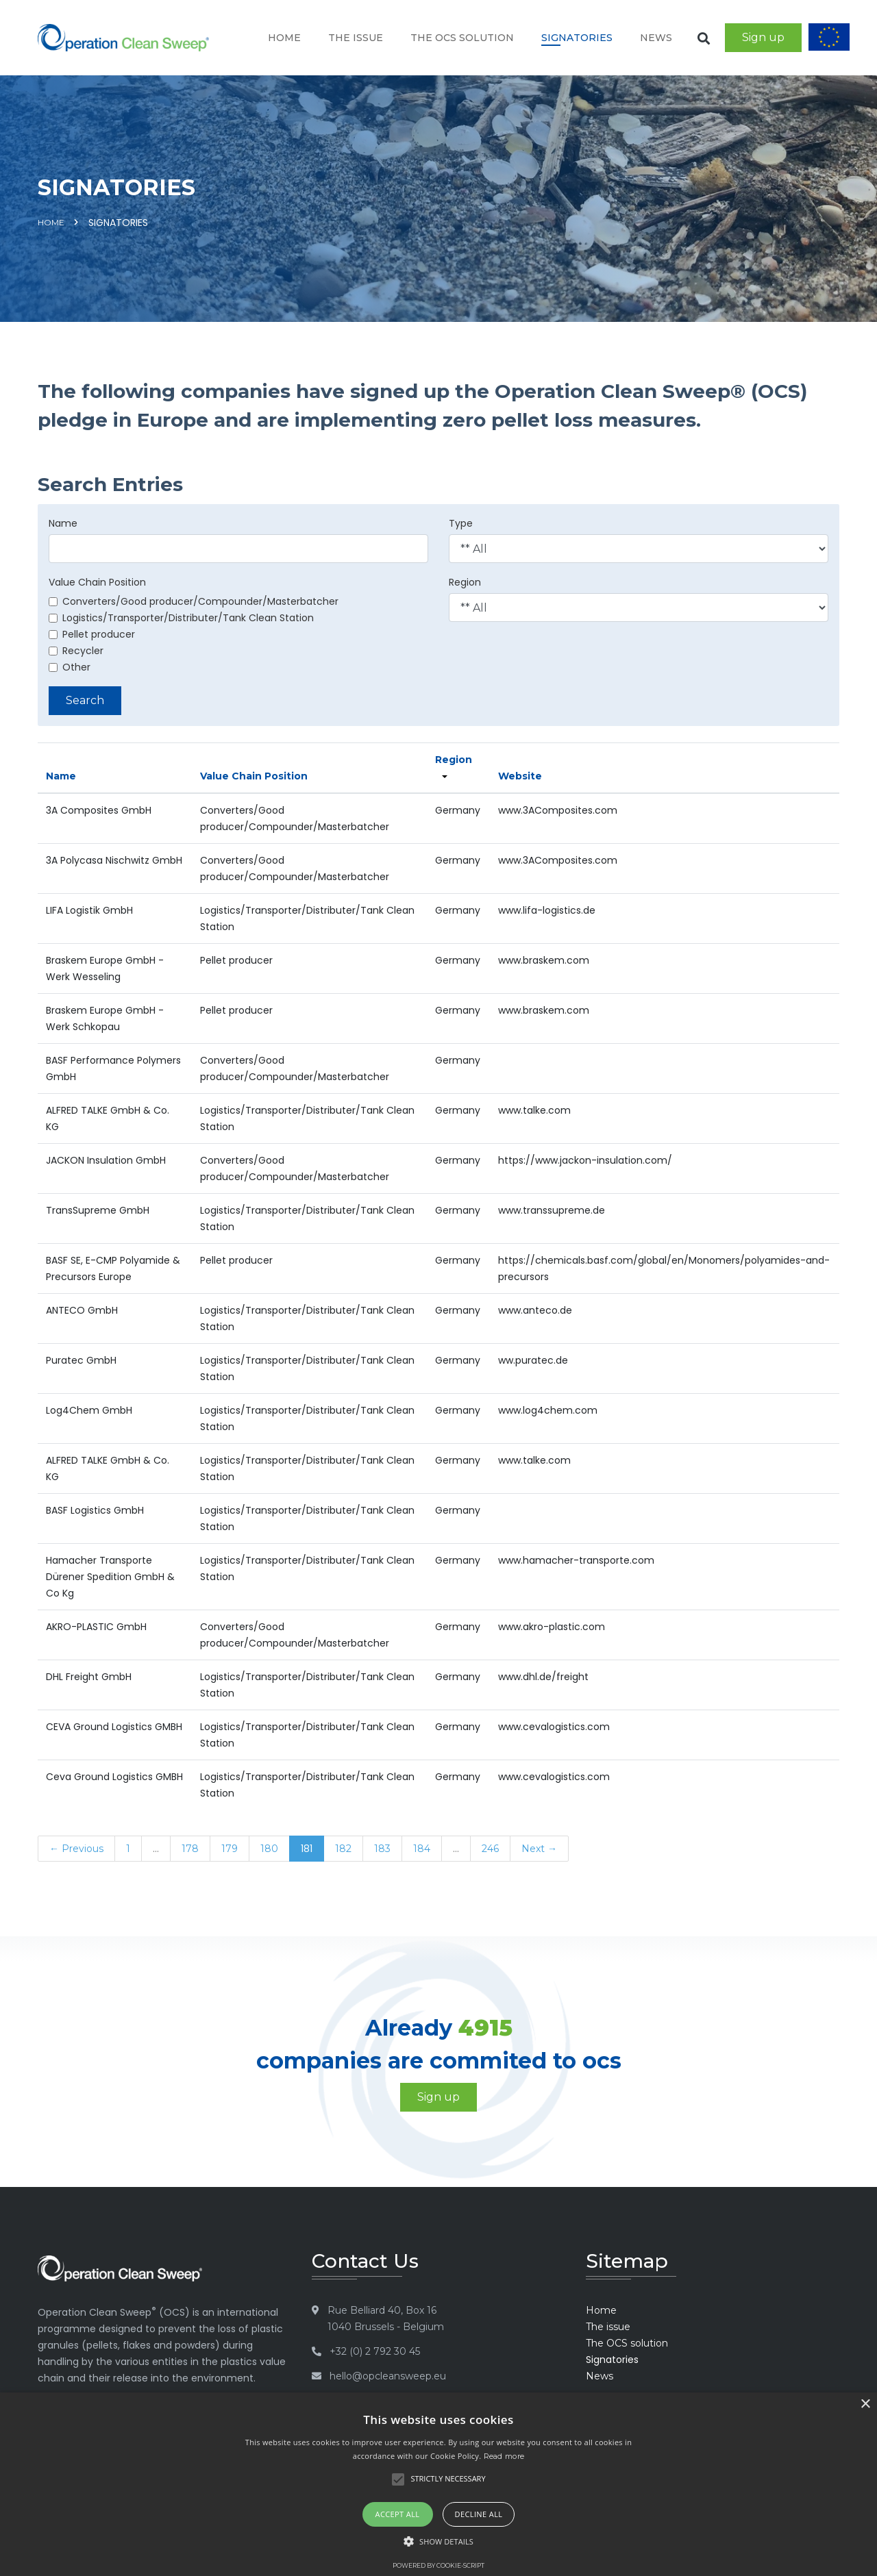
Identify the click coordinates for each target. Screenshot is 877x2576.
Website (520, 776)
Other (69, 667)
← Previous (76, 1848)
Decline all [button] (479, 2514)
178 (190, 1848)
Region (465, 582)
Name (63, 523)
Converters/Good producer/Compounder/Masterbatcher (193, 601)
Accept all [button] (397, 2514)
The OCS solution (462, 38)
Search (85, 700)
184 (421, 1848)
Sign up (763, 37)
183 (382, 1848)
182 (343, 1848)
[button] (438, 2542)
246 (490, 1848)
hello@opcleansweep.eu (388, 2376)
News (656, 38)
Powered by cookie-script (438, 2565)
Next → (539, 1848)
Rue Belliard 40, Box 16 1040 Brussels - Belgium (386, 2318)
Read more (504, 2456)
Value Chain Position (97, 582)
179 (229, 1848)
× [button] (865, 2404)
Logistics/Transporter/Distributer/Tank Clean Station (181, 618)
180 (269, 1848)
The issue (355, 38)
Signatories (577, 38)
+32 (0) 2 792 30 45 (375, 2351)
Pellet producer (92, 634)
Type (461, 523)
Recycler (76, 651)
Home (284, 38)
